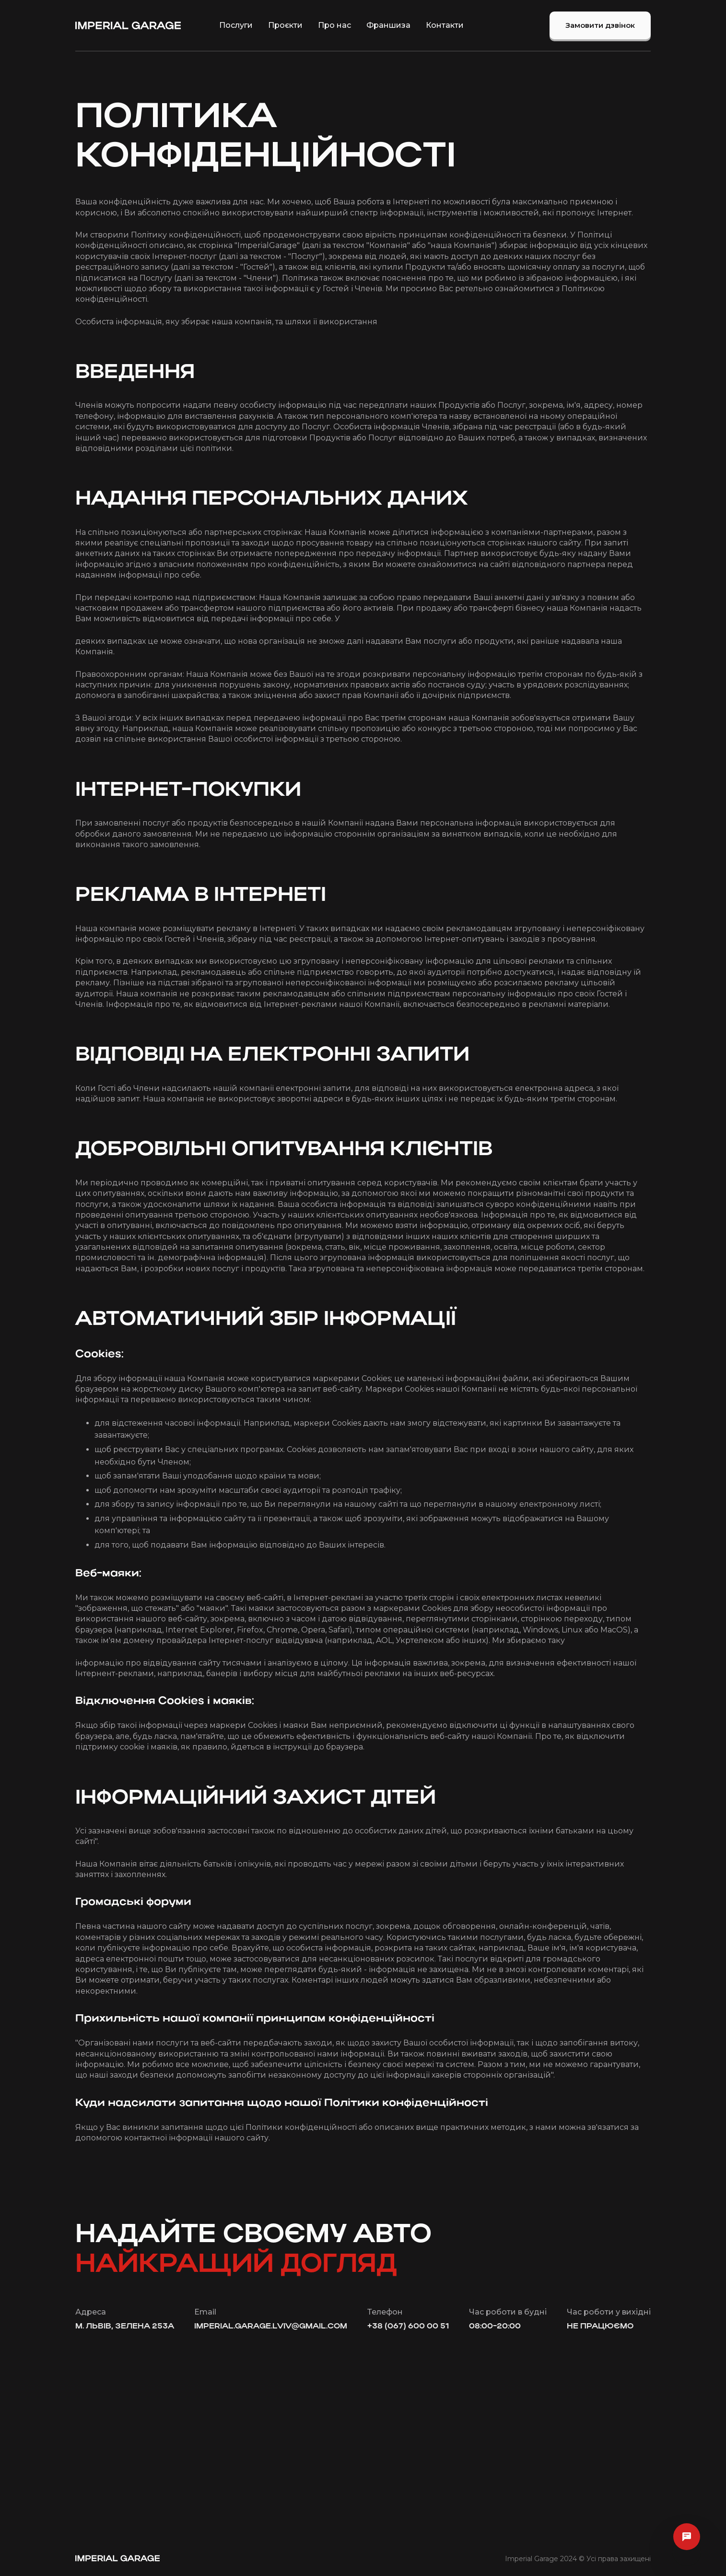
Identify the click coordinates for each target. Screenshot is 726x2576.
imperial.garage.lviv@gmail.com (270, 2326)
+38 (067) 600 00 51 (408, 2326)
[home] (128, 25)
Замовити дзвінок (600, 25)
